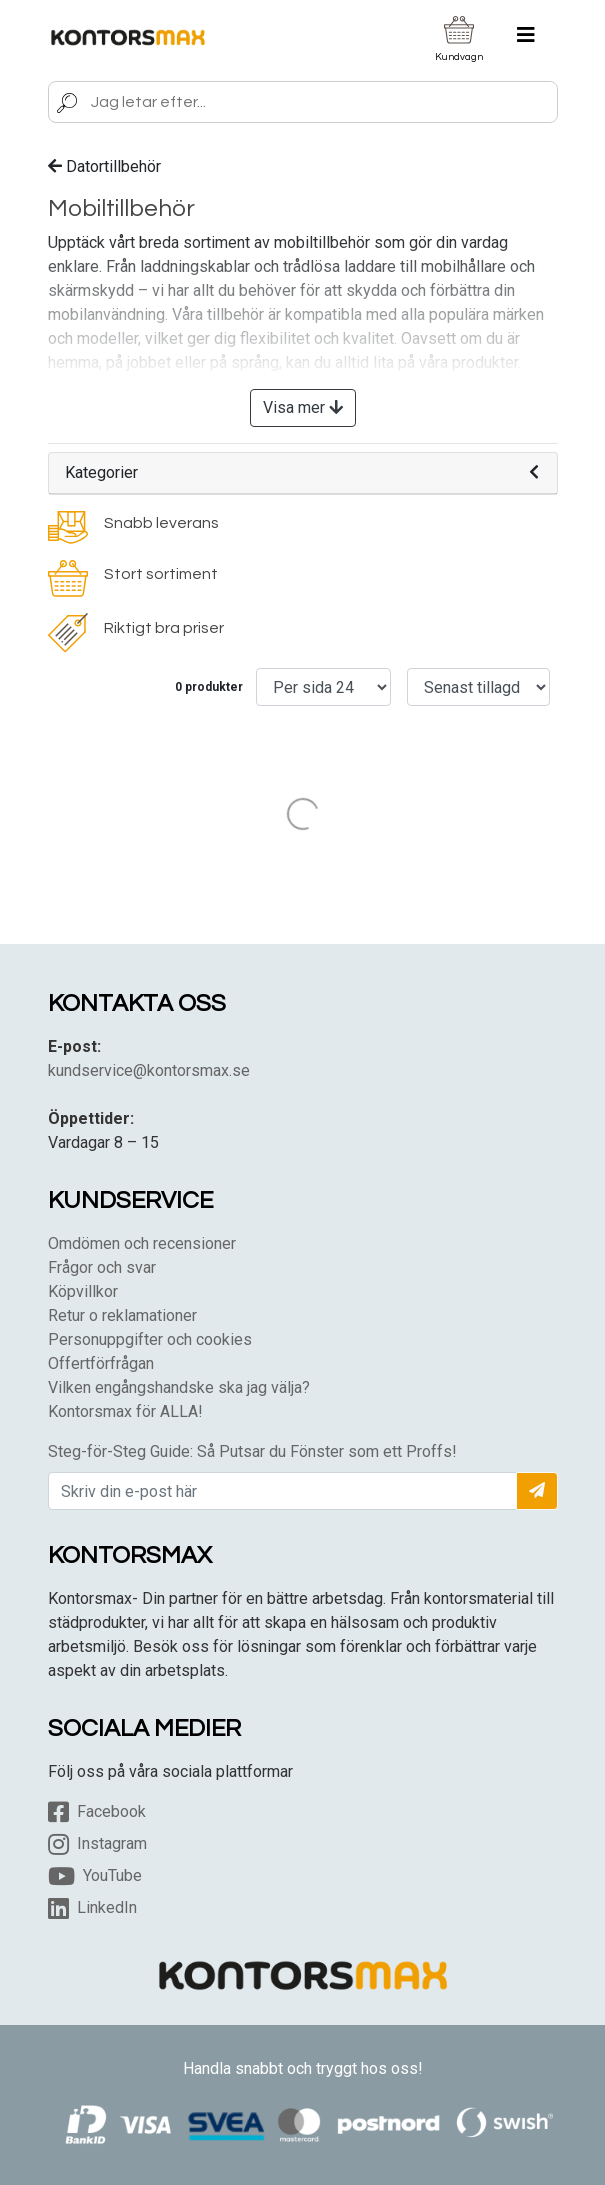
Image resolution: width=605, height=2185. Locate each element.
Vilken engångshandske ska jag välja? (179, 1387)
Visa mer (303, 407)
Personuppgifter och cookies (150, 1339)
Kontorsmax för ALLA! (125, 1411)
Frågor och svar (102, 1267)
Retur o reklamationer (122, 1315)
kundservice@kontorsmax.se (149, 1070)
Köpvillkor (83, 1291)
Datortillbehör (104, 166)
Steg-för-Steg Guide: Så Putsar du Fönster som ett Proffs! (252, 1451)
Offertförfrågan (101, 1363)
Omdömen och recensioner (142, 1243)
